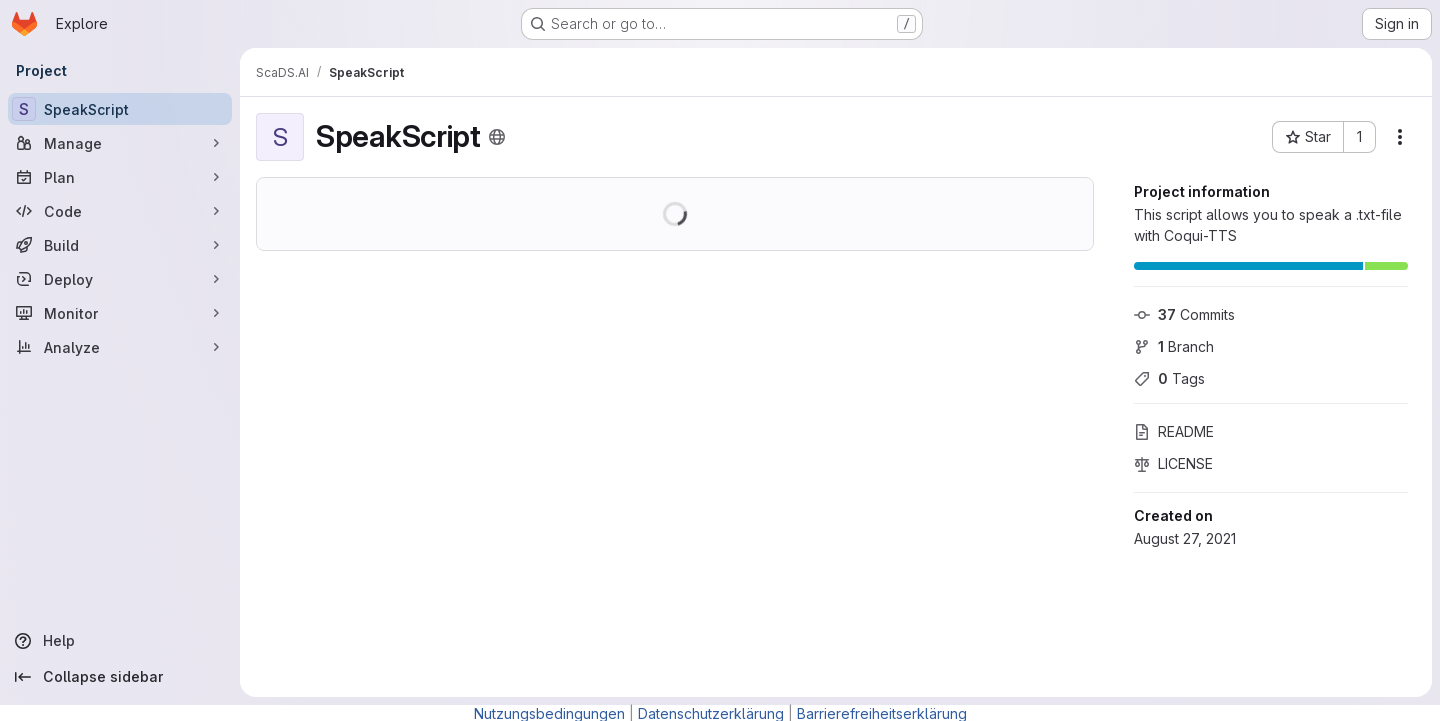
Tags (1169, 378)
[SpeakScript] (120, 109)
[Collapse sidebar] (120, 677)
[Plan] (120, 177)
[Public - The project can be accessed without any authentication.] (497, 137)
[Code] (120, 211)
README (1174, 431)
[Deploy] (120, 279)
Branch (1174, 346)
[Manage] (120, 143)
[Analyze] (120, 347)
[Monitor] (120, 313)
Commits (1184, 314)
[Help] (120, 641)
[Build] (120, 245)
